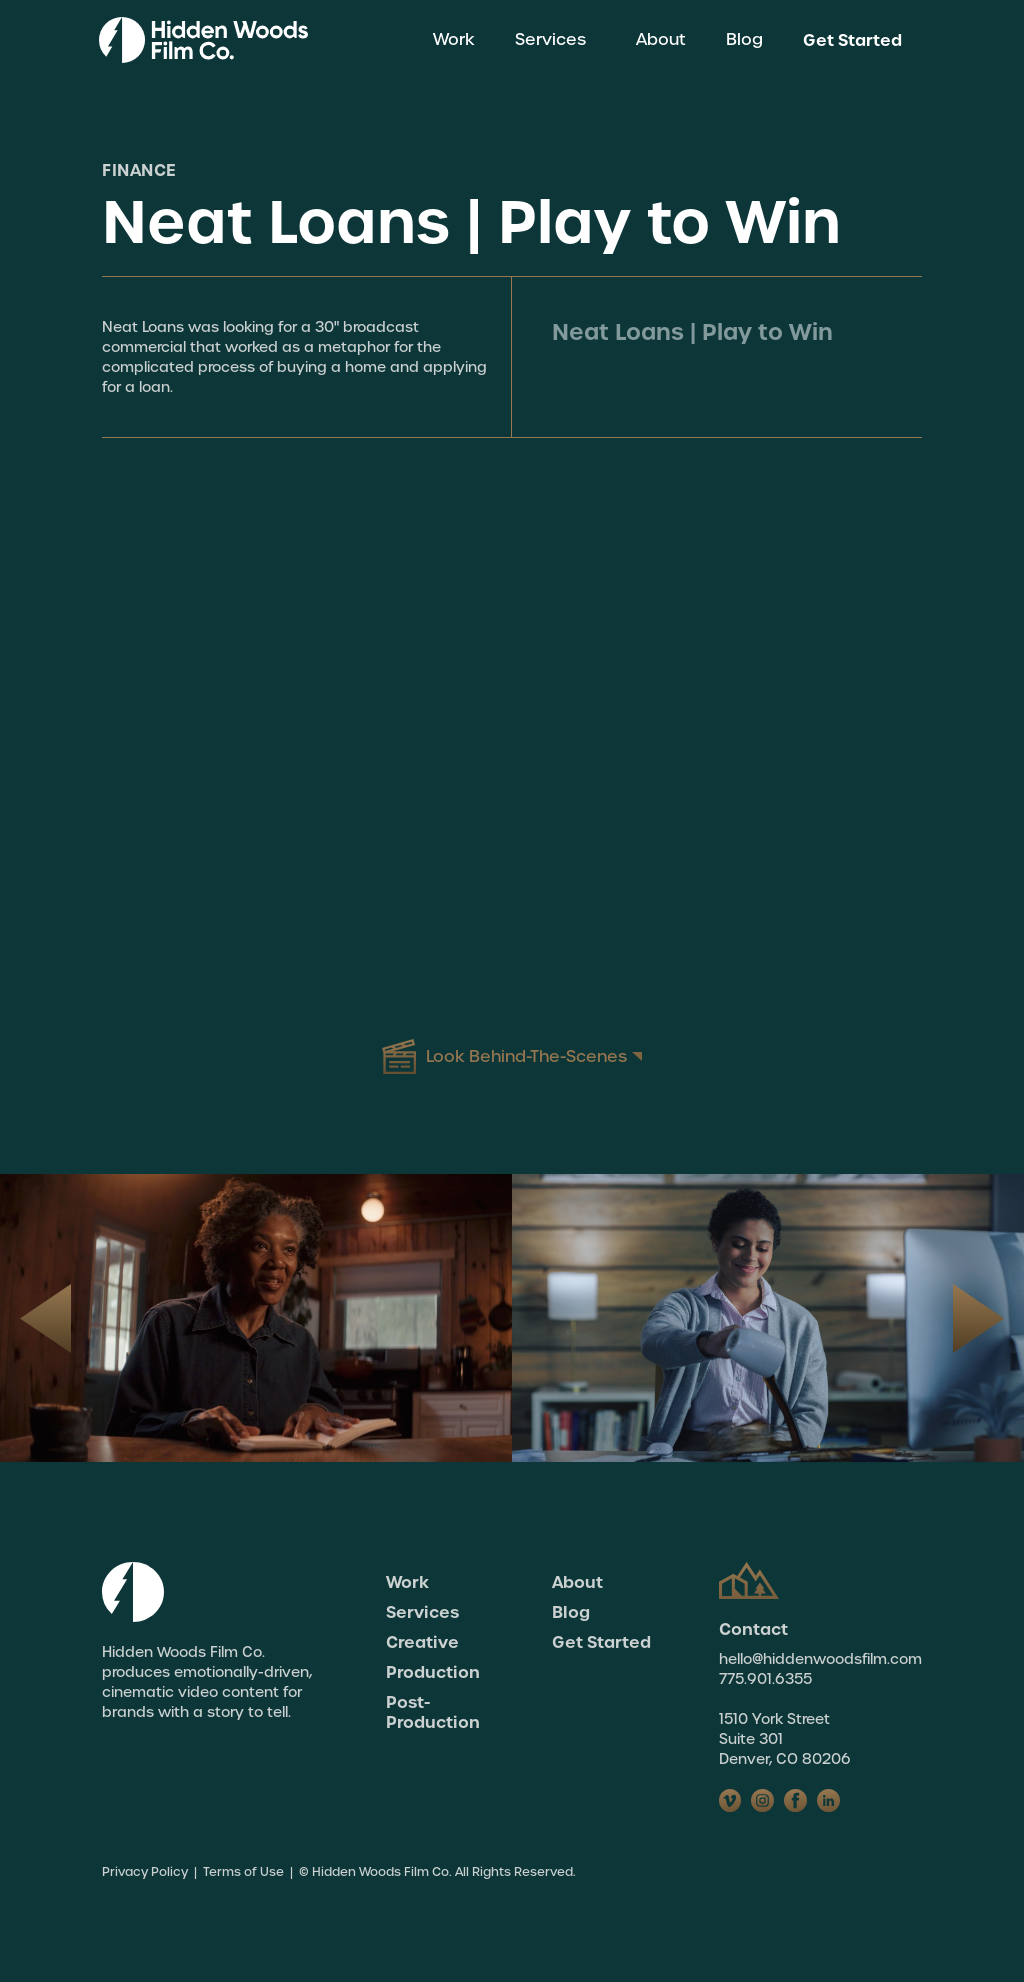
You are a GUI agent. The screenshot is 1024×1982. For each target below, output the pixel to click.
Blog (744, 39)
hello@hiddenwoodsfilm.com (820, 1659)
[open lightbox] (512, 1057)
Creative (422, 1642)
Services (422, 1612)
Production (433, 1672)
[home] (203, 40)
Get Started (852, 40)
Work (454, 39)
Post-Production (433, 1712)
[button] (555, 40)
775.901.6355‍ (765, 1679)
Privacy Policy (145, 1872)
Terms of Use (243, 1872)
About (661, 39)
